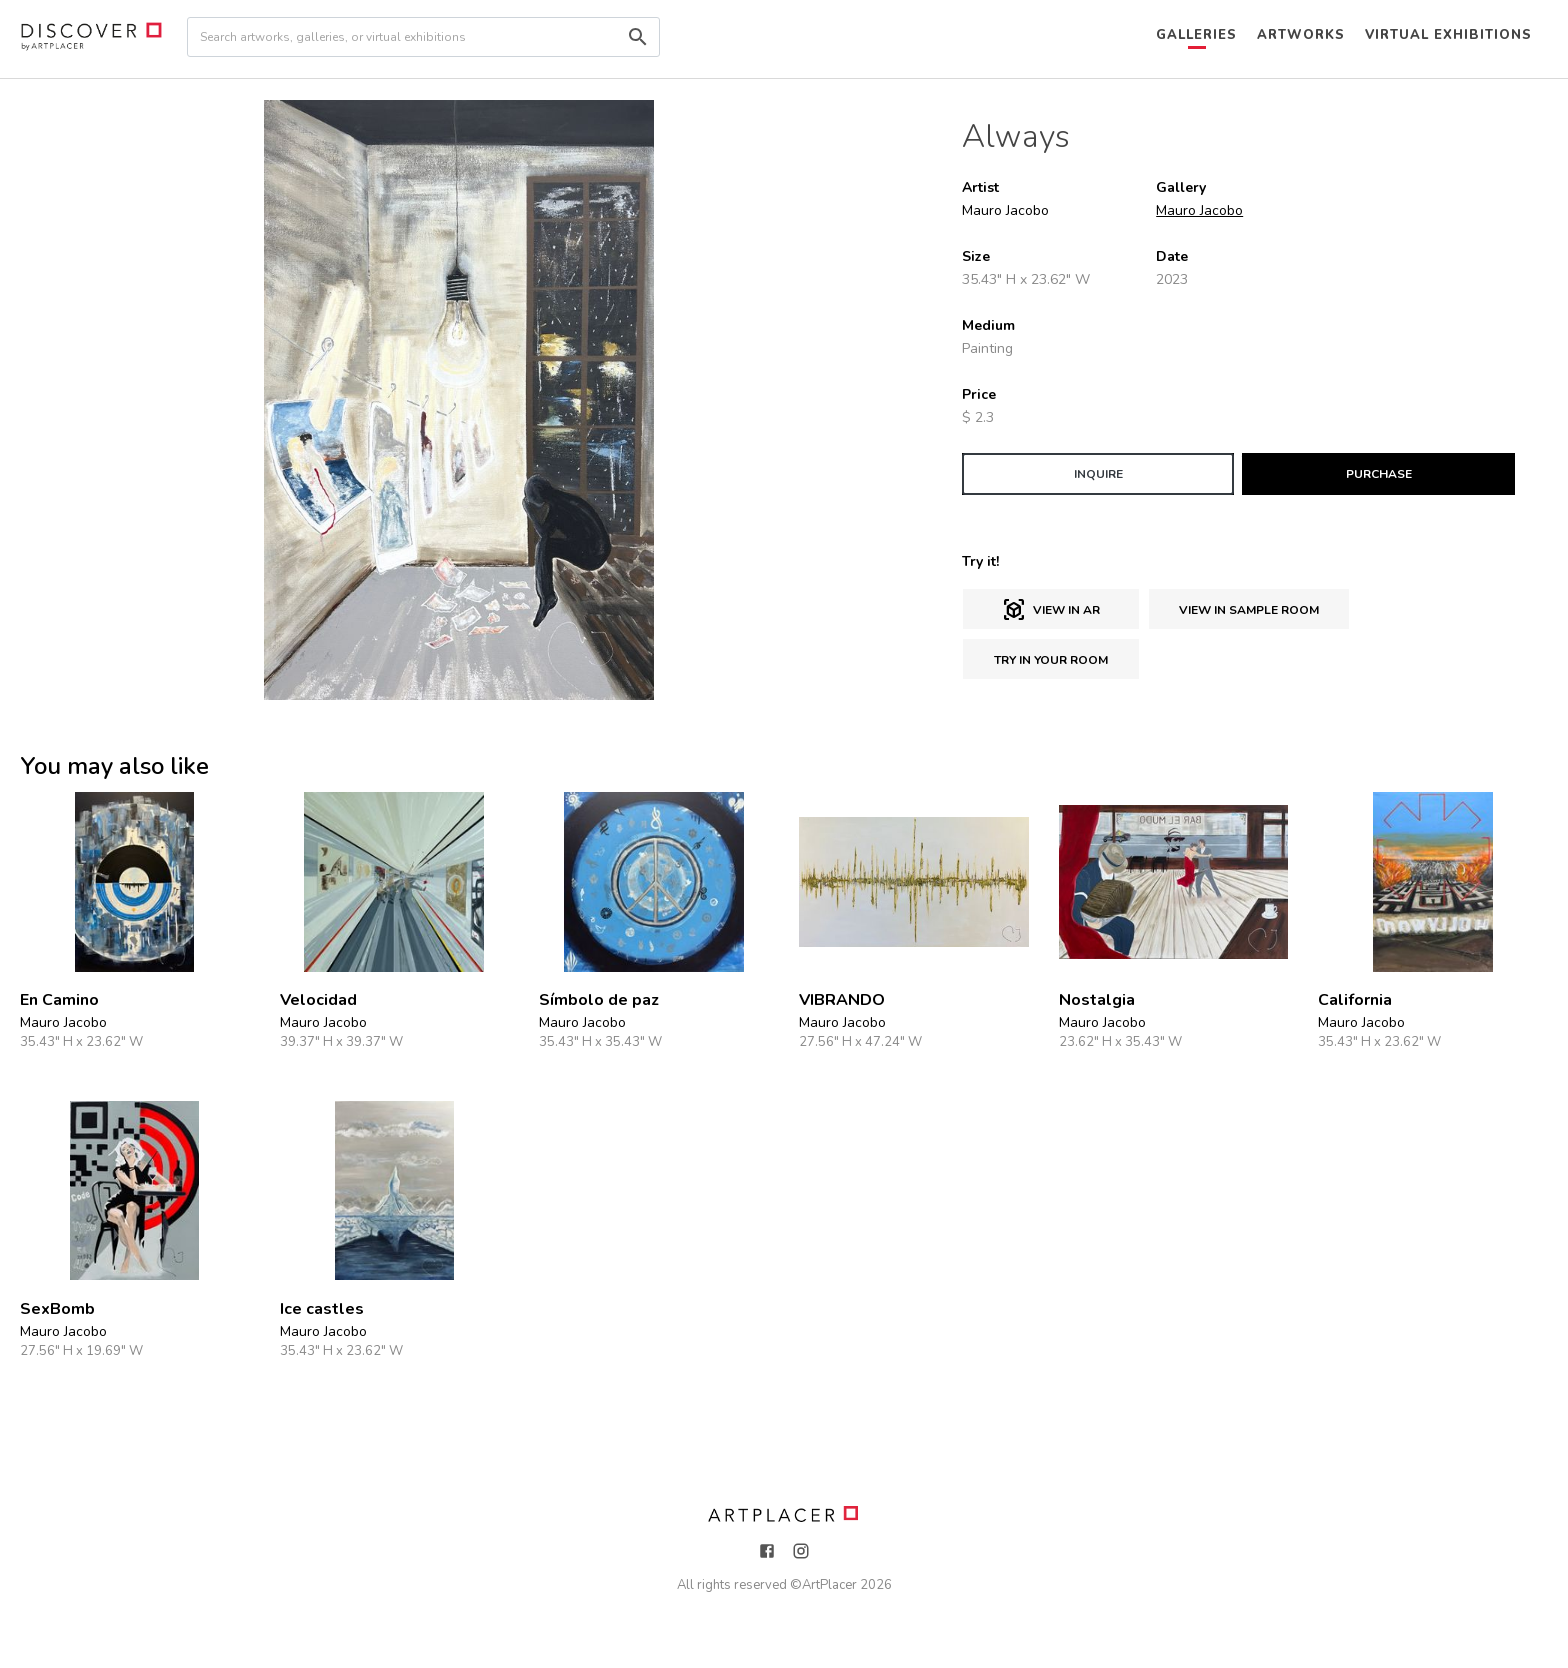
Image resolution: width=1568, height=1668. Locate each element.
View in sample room (1249, 610)
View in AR (1051, 610)
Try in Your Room (1051, 660)
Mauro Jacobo (1199, 210)
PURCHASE (1379, 474)
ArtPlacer (829, 1585)
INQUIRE (1098, 474)
